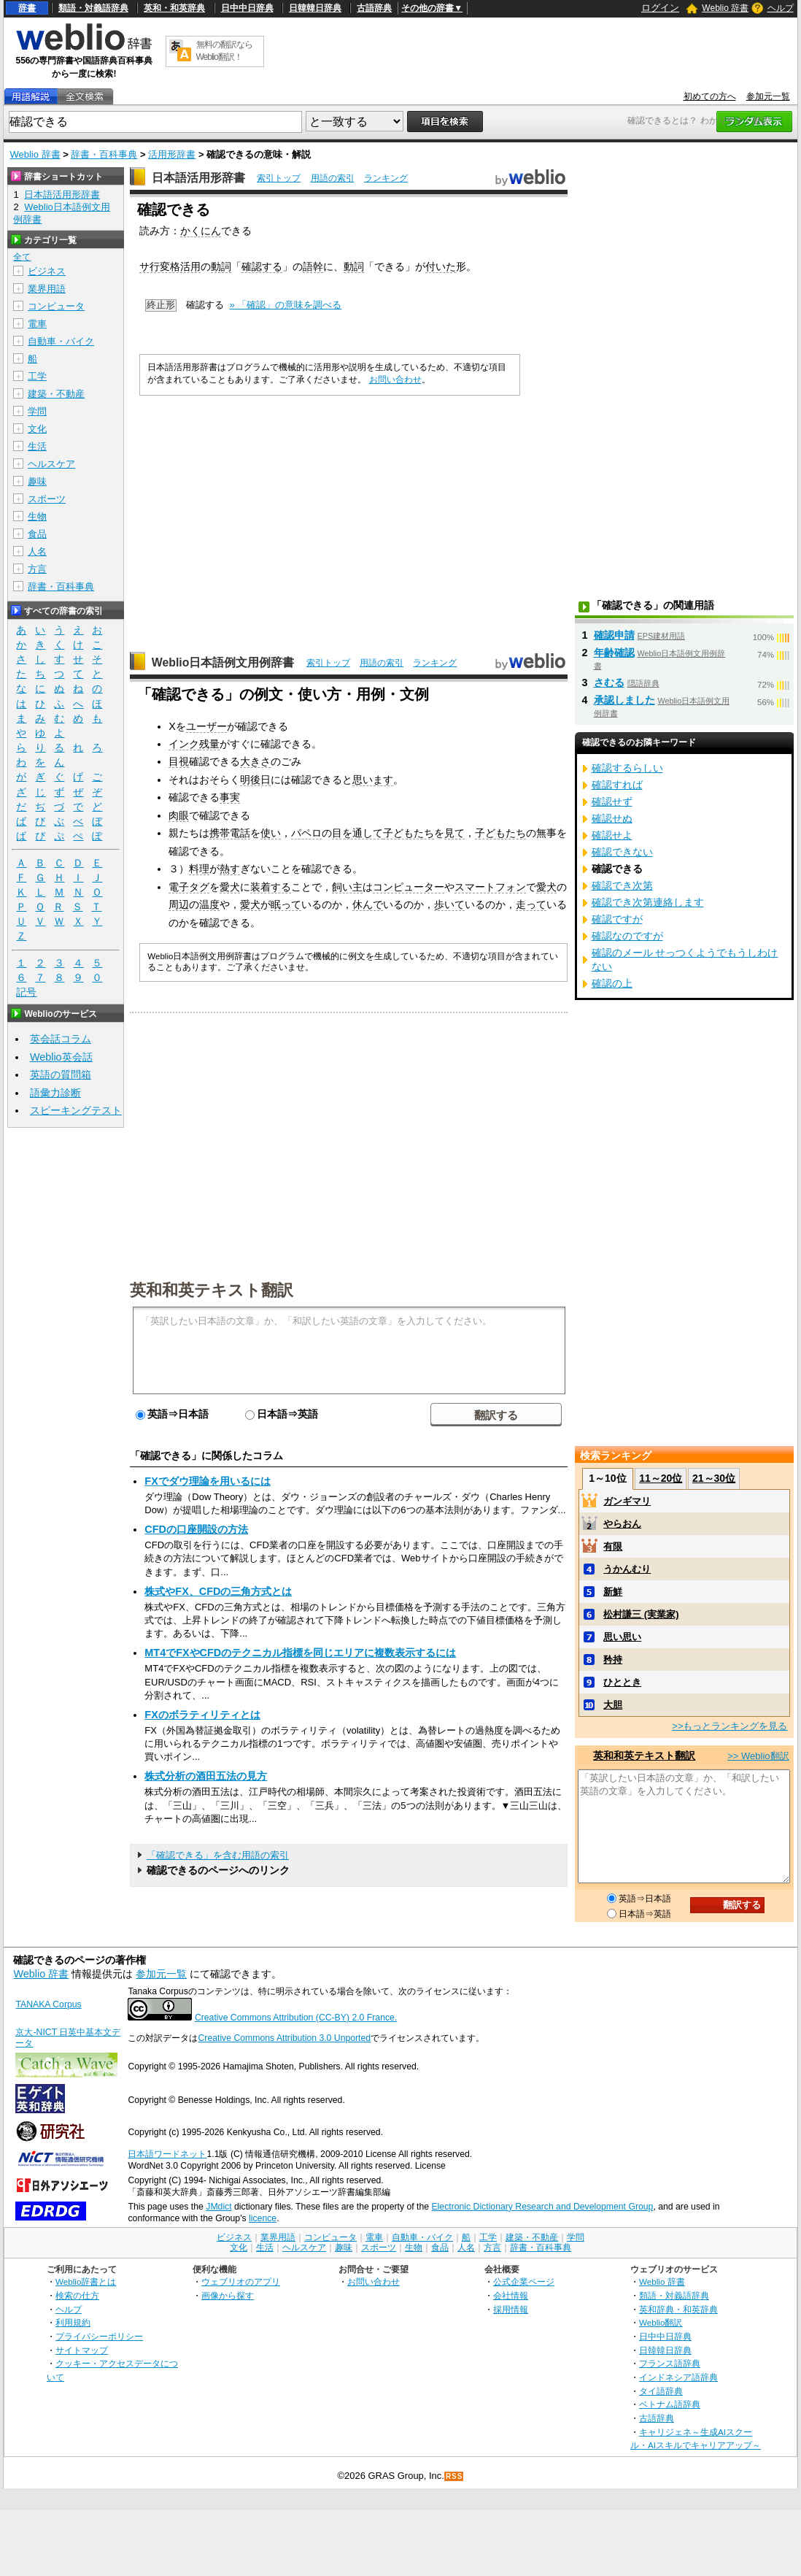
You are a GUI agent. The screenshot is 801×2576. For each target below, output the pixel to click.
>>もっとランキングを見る (729, 1725)
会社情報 (510, 2295)
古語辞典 (374, 8)
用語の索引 (333, 178)
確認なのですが (627, 936)
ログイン (660, 7)
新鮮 (612, 1591)
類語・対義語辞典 (93, 8)
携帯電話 (229, 833)
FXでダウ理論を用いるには (207, 1481)
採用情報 (510, 2309)
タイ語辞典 (661, 2391)
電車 (37, 323)
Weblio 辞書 (725, 8)
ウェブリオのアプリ (240, 2281)
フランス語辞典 (669, 2363)
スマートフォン (490, 887)
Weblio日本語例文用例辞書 (223, 662)
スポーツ (47, 498)
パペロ (306, 833)
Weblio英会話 (61, 1057)
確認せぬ (612, 818)
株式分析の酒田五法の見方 (205, 1776)
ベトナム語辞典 (669, 2404)
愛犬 (230, 887)
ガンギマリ (627, 1501)
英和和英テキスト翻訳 (211, 1289)
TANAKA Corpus (48, 2004)
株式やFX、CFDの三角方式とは (218, 1591)
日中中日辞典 (247, 8)
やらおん (622, 1523)
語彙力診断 (55, 1093)
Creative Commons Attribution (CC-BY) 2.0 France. (296, 2017)
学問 (37, 411)
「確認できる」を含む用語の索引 (218, 1855)
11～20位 (660, 1478)
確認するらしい (627, 768)
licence (262, 2218)
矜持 (612, 1659)
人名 (37, 551)
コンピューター (408, 887)
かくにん (200, 231)
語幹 (313, 266)
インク (184, 744)
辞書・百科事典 (104, 154)
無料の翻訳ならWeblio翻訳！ (224, 50)
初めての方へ (710, 96)
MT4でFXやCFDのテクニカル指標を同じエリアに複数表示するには (300, 1652)
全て (22, 257)
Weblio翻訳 (660, 2322)
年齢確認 (614, 652)
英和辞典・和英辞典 (678, 2309)
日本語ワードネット (167, 2154)
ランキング (386, 178)
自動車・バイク (61, 341)
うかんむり (627, 1569)
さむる (609, 682)
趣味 (37, 481)
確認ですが (617, 919)
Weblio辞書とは (85, 2281)
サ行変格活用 (170, 266)
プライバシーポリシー (99, 2336)
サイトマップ (81, 2350)
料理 (199, 868)
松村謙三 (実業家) (640, 1614)
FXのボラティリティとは (202, 1714)
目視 (179, 761)
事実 (230, 797)
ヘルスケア (51, 463)
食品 (37, 533)
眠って (286, 904)
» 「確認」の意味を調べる (286, 304)
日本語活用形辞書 (198, 178)
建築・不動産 (56, 393)
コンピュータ (56, 306)
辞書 (27, 8)
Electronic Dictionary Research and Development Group (542, 2207)
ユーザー (206, 726)
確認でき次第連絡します (648, 902)
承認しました (624, 700)
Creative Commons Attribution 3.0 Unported (284, 2038)
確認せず (612, 801)
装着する (270, 887)
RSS (454, 2476)
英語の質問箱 (60, 1074)
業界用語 (47, 288)
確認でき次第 (622, 885)
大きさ (255, 761)
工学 (37, 376)
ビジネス (47, 271)
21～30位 (713, 1478)
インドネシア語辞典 (678, 2377)
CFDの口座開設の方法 (196, 1529)
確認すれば (617, 785)
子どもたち (408, 833)
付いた (440, 266)
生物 (37, 516)
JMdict (218, 2207)
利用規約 (72, 2322)
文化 (37, 428)
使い (270, 833)
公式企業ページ (523, 2281)
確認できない (622, 852)
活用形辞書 (172, 154)
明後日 (255, 779)
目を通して (357, 833)
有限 (612, 1546)
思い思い (622, 1636)
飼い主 (347, 887)
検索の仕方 (77, 2295)
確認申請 (614, 635)
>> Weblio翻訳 (758, 1755)
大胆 (612, 1704)
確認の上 (612, 983)
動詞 (221, 266)
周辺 (179, 904)
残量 (209, 744)
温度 (209, 904)
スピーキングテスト (76, 1110)
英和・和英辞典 (174, 8)
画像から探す (227, 2295)
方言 (37, 569)
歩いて (449, 904)
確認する (261, 266)
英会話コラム (60, 1039)
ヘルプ (780, 8)
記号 (26, 992)
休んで (367, 904)
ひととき (622, 1682)
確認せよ (612, 835)
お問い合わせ (395, 379)
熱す (230, 868)
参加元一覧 (768, 96)
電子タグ (189, 887)
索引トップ (279, 178)
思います (372, 779)
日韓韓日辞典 (315, 8)
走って (531, 904)
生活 (37, 446)
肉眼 (179, 815)
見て (454, 833)
